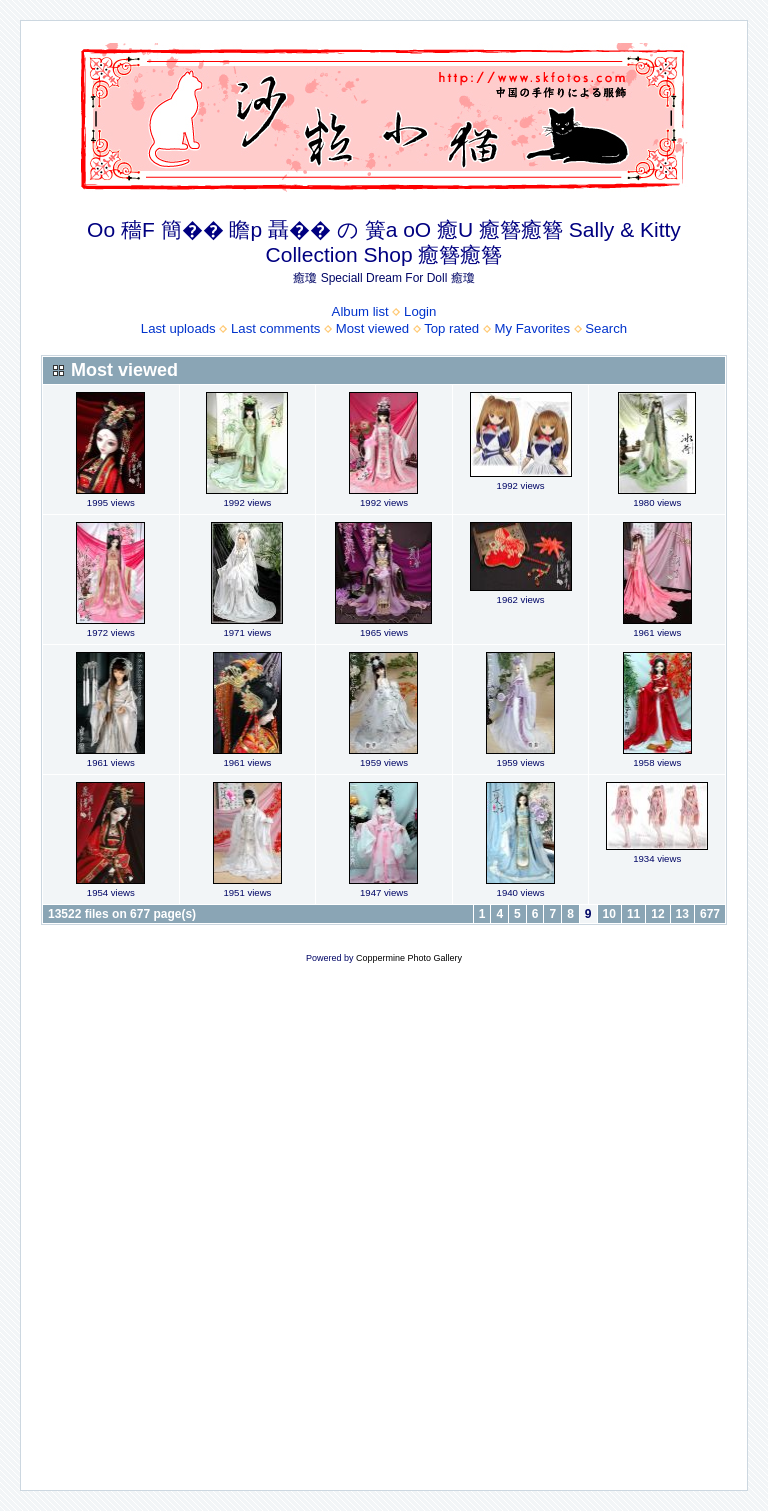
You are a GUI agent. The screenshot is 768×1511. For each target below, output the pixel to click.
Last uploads (178, 328)
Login (420, 311)
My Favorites (532, 328)
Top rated (451, 328)
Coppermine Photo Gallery (409, 958)
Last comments (275, 328)
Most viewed (372, 328)
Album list (360, 311)
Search (606, 328)
